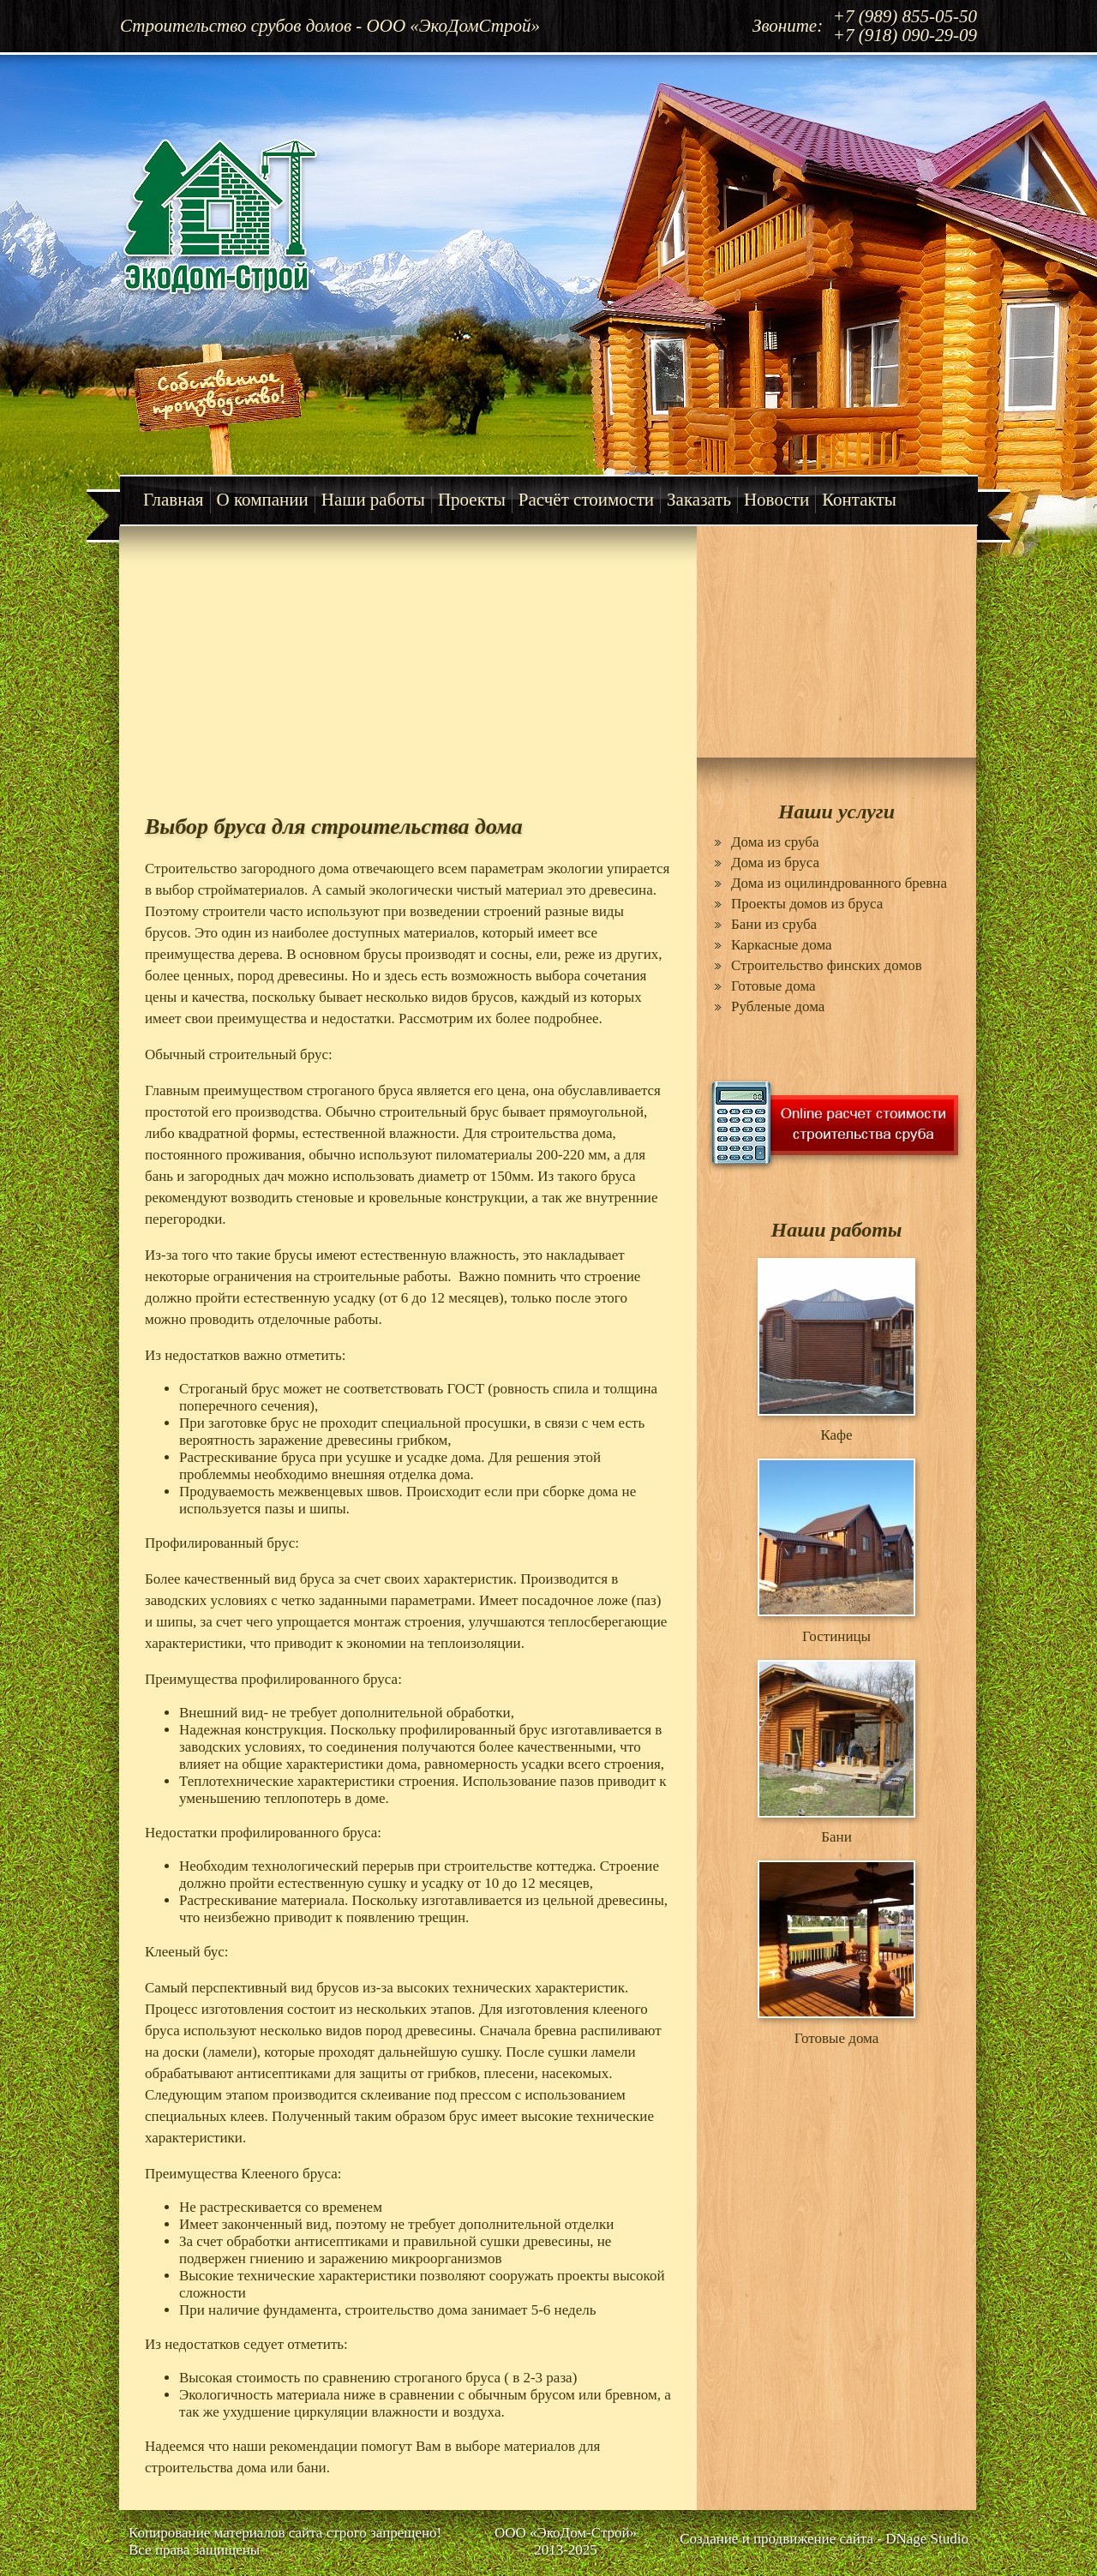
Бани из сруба (774, 924)
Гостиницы (836, 1636)
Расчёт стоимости (586, 499)
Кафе (836, 1435)
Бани (836, 1837)
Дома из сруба (775, 842)
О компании (263, 499)
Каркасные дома (781, 945)
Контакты (859, 499)
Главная (173, 499)
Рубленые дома (777, 1006)
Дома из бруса (775, 862)
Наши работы (373, 499)
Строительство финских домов (826, 965)
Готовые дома (773, 986)
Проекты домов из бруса (807, 904)
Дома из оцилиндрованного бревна (839, 883)
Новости (776, 499)
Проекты (472, 499)
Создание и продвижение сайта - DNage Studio (824, 2539)
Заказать (699, 499)
